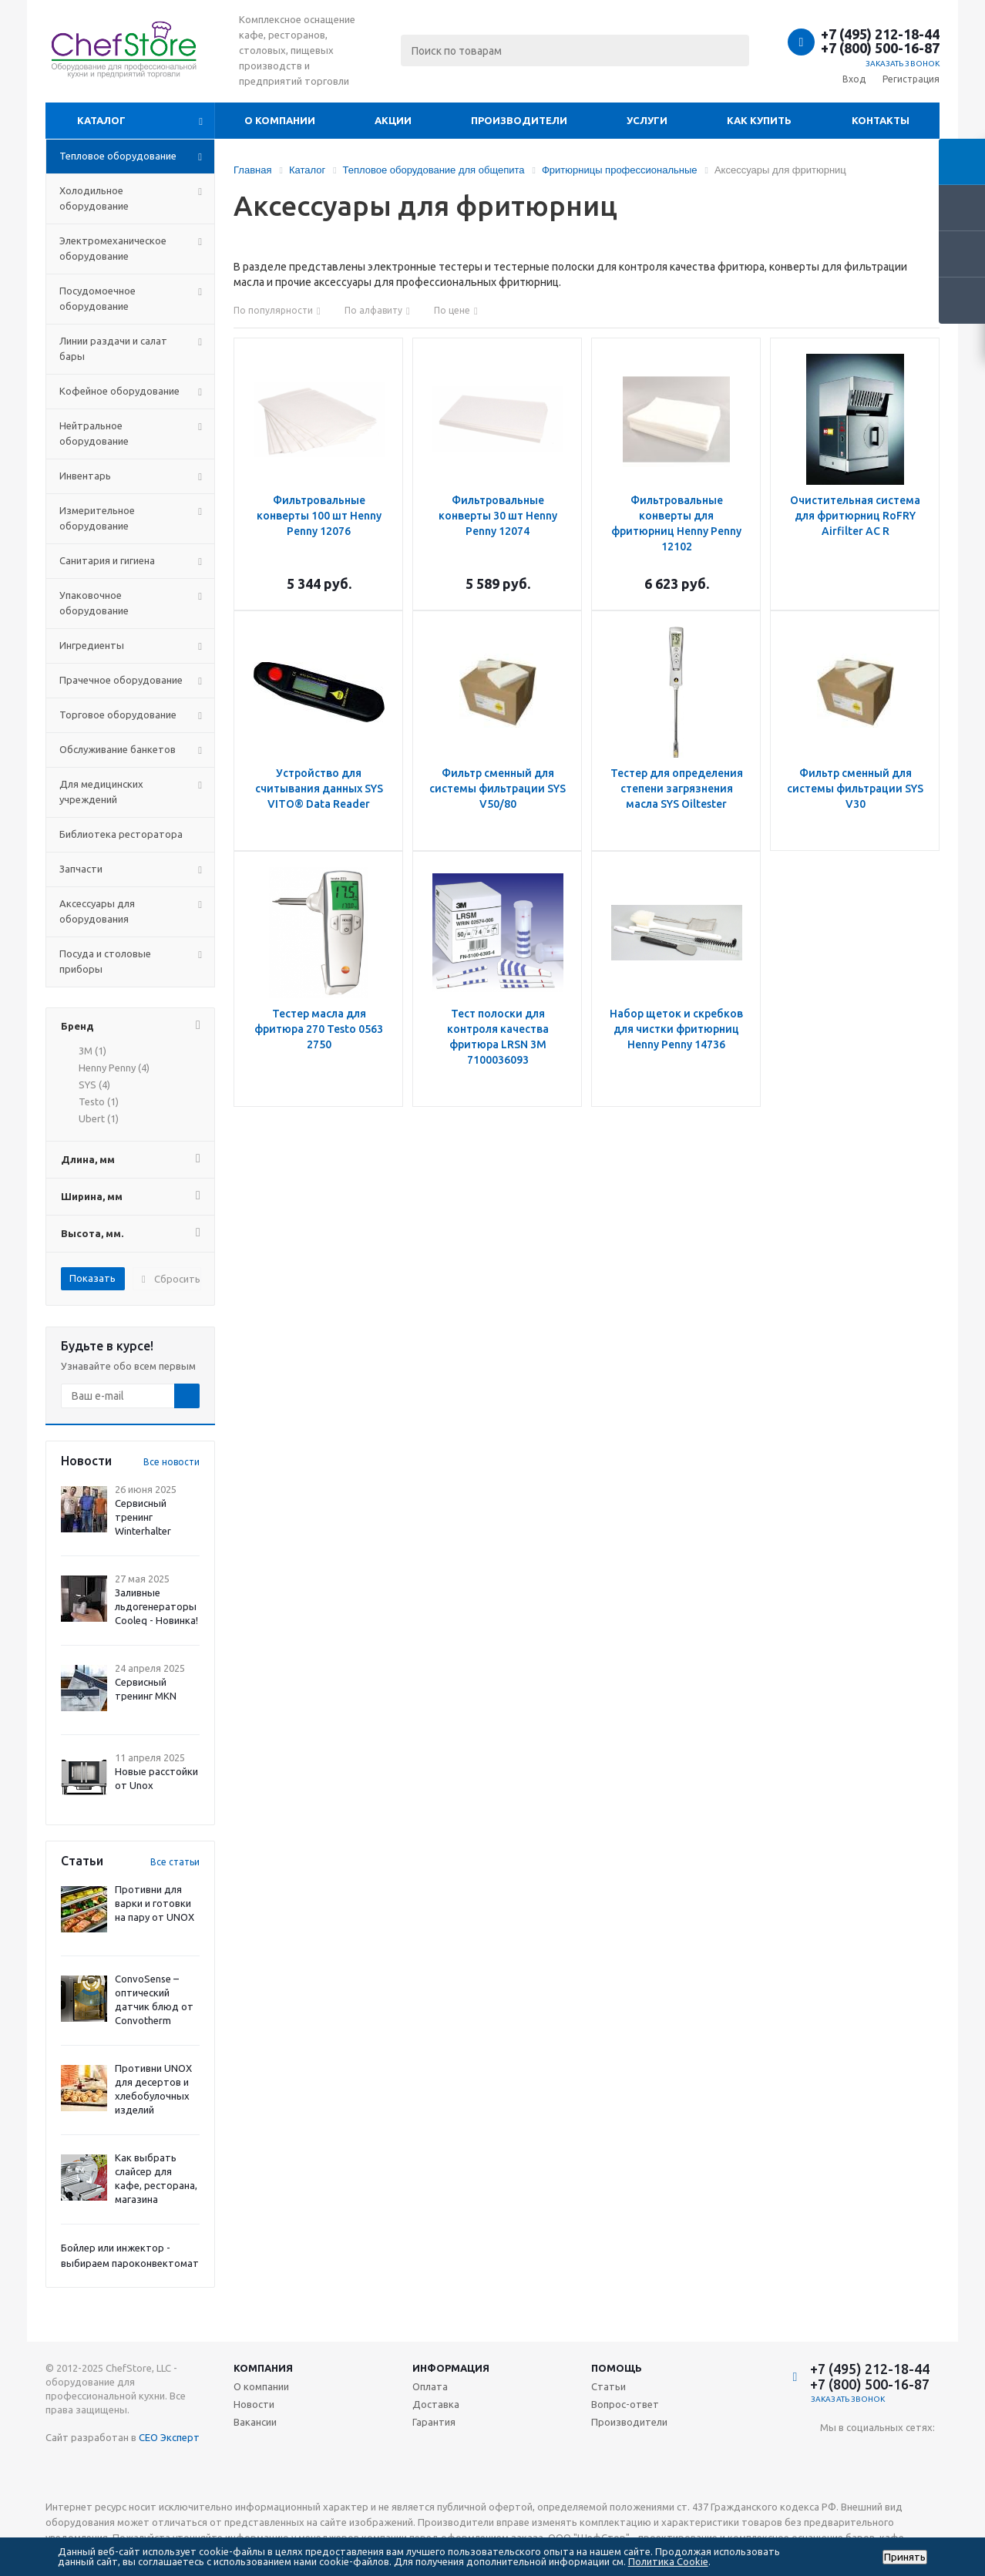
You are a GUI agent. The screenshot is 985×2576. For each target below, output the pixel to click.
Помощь (616, 2367)
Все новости (171, 1462)
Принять (905, 2557)
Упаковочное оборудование (94, 603)
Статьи (608, 2386)
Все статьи (175, 1862)
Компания (263, 2367)
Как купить (759, 120)
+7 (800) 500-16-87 (880, 48)
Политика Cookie (668, 2561)
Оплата (430, 2386)
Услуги (647, 120)
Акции (393, 120)
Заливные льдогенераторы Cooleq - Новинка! (156, 1606)
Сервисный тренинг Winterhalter (143, 1517)
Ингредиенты (91, 645)
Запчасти (81, 868)
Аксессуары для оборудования (97, 911)
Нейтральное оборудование (94, 433)
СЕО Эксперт (169, 2437)
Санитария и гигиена (107, 560)
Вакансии (255, 2421)
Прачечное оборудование (121, 679)
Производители (519, 120)
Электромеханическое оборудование (112, 248)
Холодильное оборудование (94, 198)
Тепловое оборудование (117, 155)
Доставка (435, 2404)
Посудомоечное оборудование (97, 298)
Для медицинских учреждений (101, 792)
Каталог (101, 120)
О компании (279, 120)
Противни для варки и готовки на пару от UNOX (154, 1903)
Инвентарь (85, 475)
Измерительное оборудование (97, 518)
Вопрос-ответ (625, 2404)
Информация (450, 2367)
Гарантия (434, 2421)
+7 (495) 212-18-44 (880, 34)
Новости (254, 2404)
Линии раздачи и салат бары (113, 348)
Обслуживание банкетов (117, 749)
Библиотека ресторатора (121, 834)
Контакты (880, 120)
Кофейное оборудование (119, 390)
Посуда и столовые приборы (105, 961)
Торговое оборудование (117, 714)
